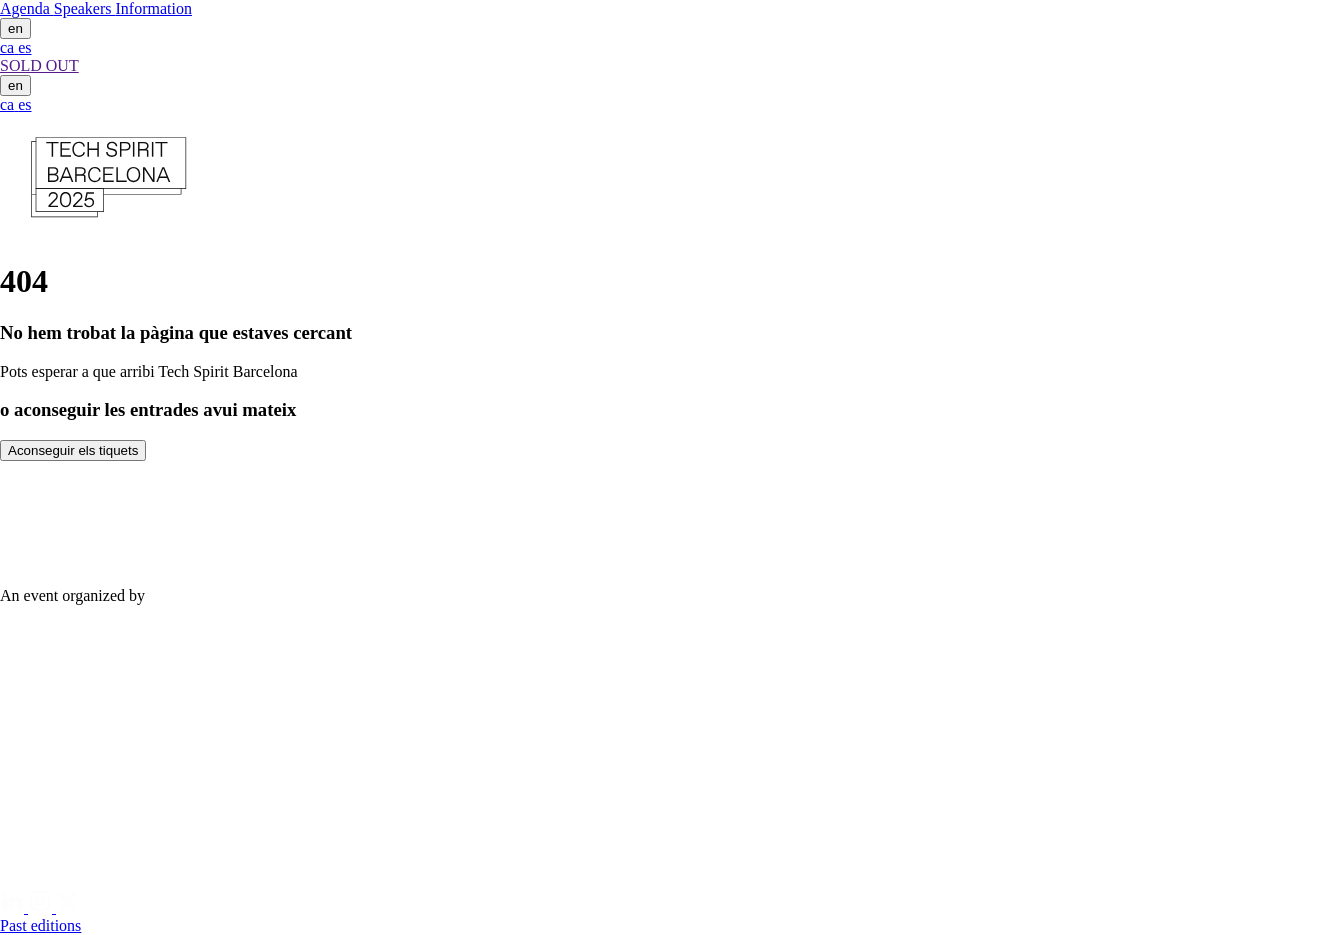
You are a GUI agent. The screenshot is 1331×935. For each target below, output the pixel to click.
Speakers (85, 8)
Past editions (40, 925)
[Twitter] (68, 907)
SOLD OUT (39, 65)
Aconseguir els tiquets (73, 450)
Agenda (27, 8)
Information (154, 8)
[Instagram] (42, 907)
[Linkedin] (14, 907)
